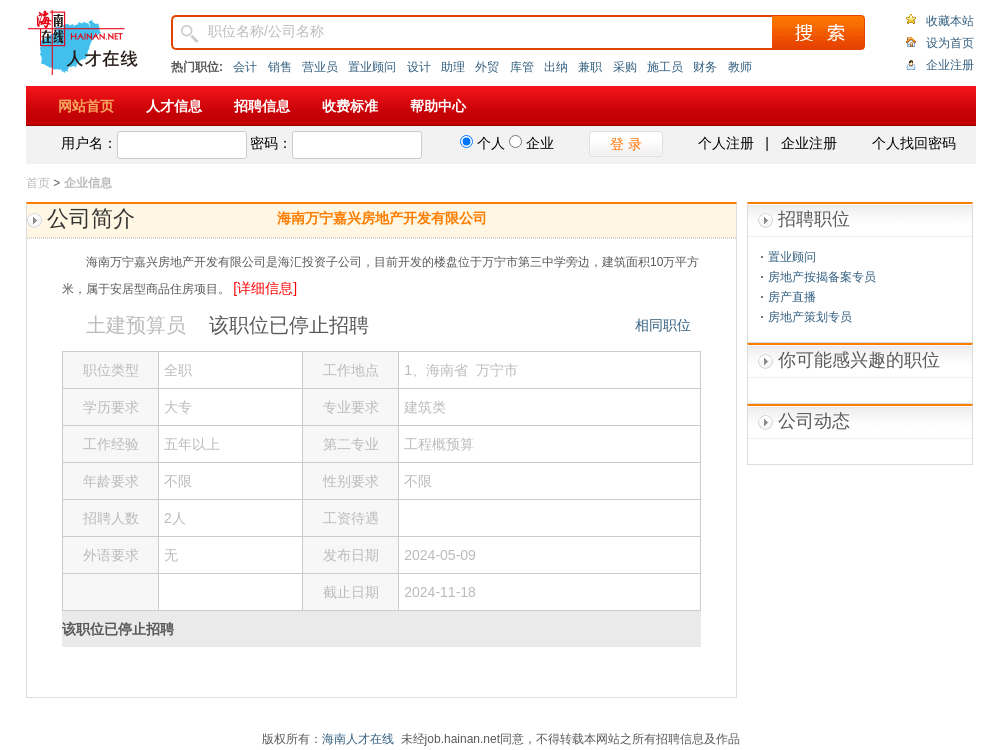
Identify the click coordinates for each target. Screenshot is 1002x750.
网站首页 (86, 106)
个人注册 (726, 143)
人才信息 (174, 106)
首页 (38, 183)
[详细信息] (265, 288)
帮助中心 (438, 106)
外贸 (487, 67)
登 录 (626, 144)
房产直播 (792, 297)
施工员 (665, 67)
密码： (271, 143)
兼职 (590, 67)
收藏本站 (950, 21)
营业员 (320, 67)
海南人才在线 (358, 739)
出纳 (556, 67)
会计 (245, 67)
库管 (522, 67)
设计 (419, 67)
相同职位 (663, 325)
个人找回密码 (914, 143)
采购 (625, 67)
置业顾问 (372, 67)
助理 (453, 67)
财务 (705, 67)
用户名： (89, 143)
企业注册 (950, 65)
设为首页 (950, 43)
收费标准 (350, 106)
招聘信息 (262, 106)
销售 (280, 67)
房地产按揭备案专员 (822, 277)
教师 (740, 67)
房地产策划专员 (810, 317)
